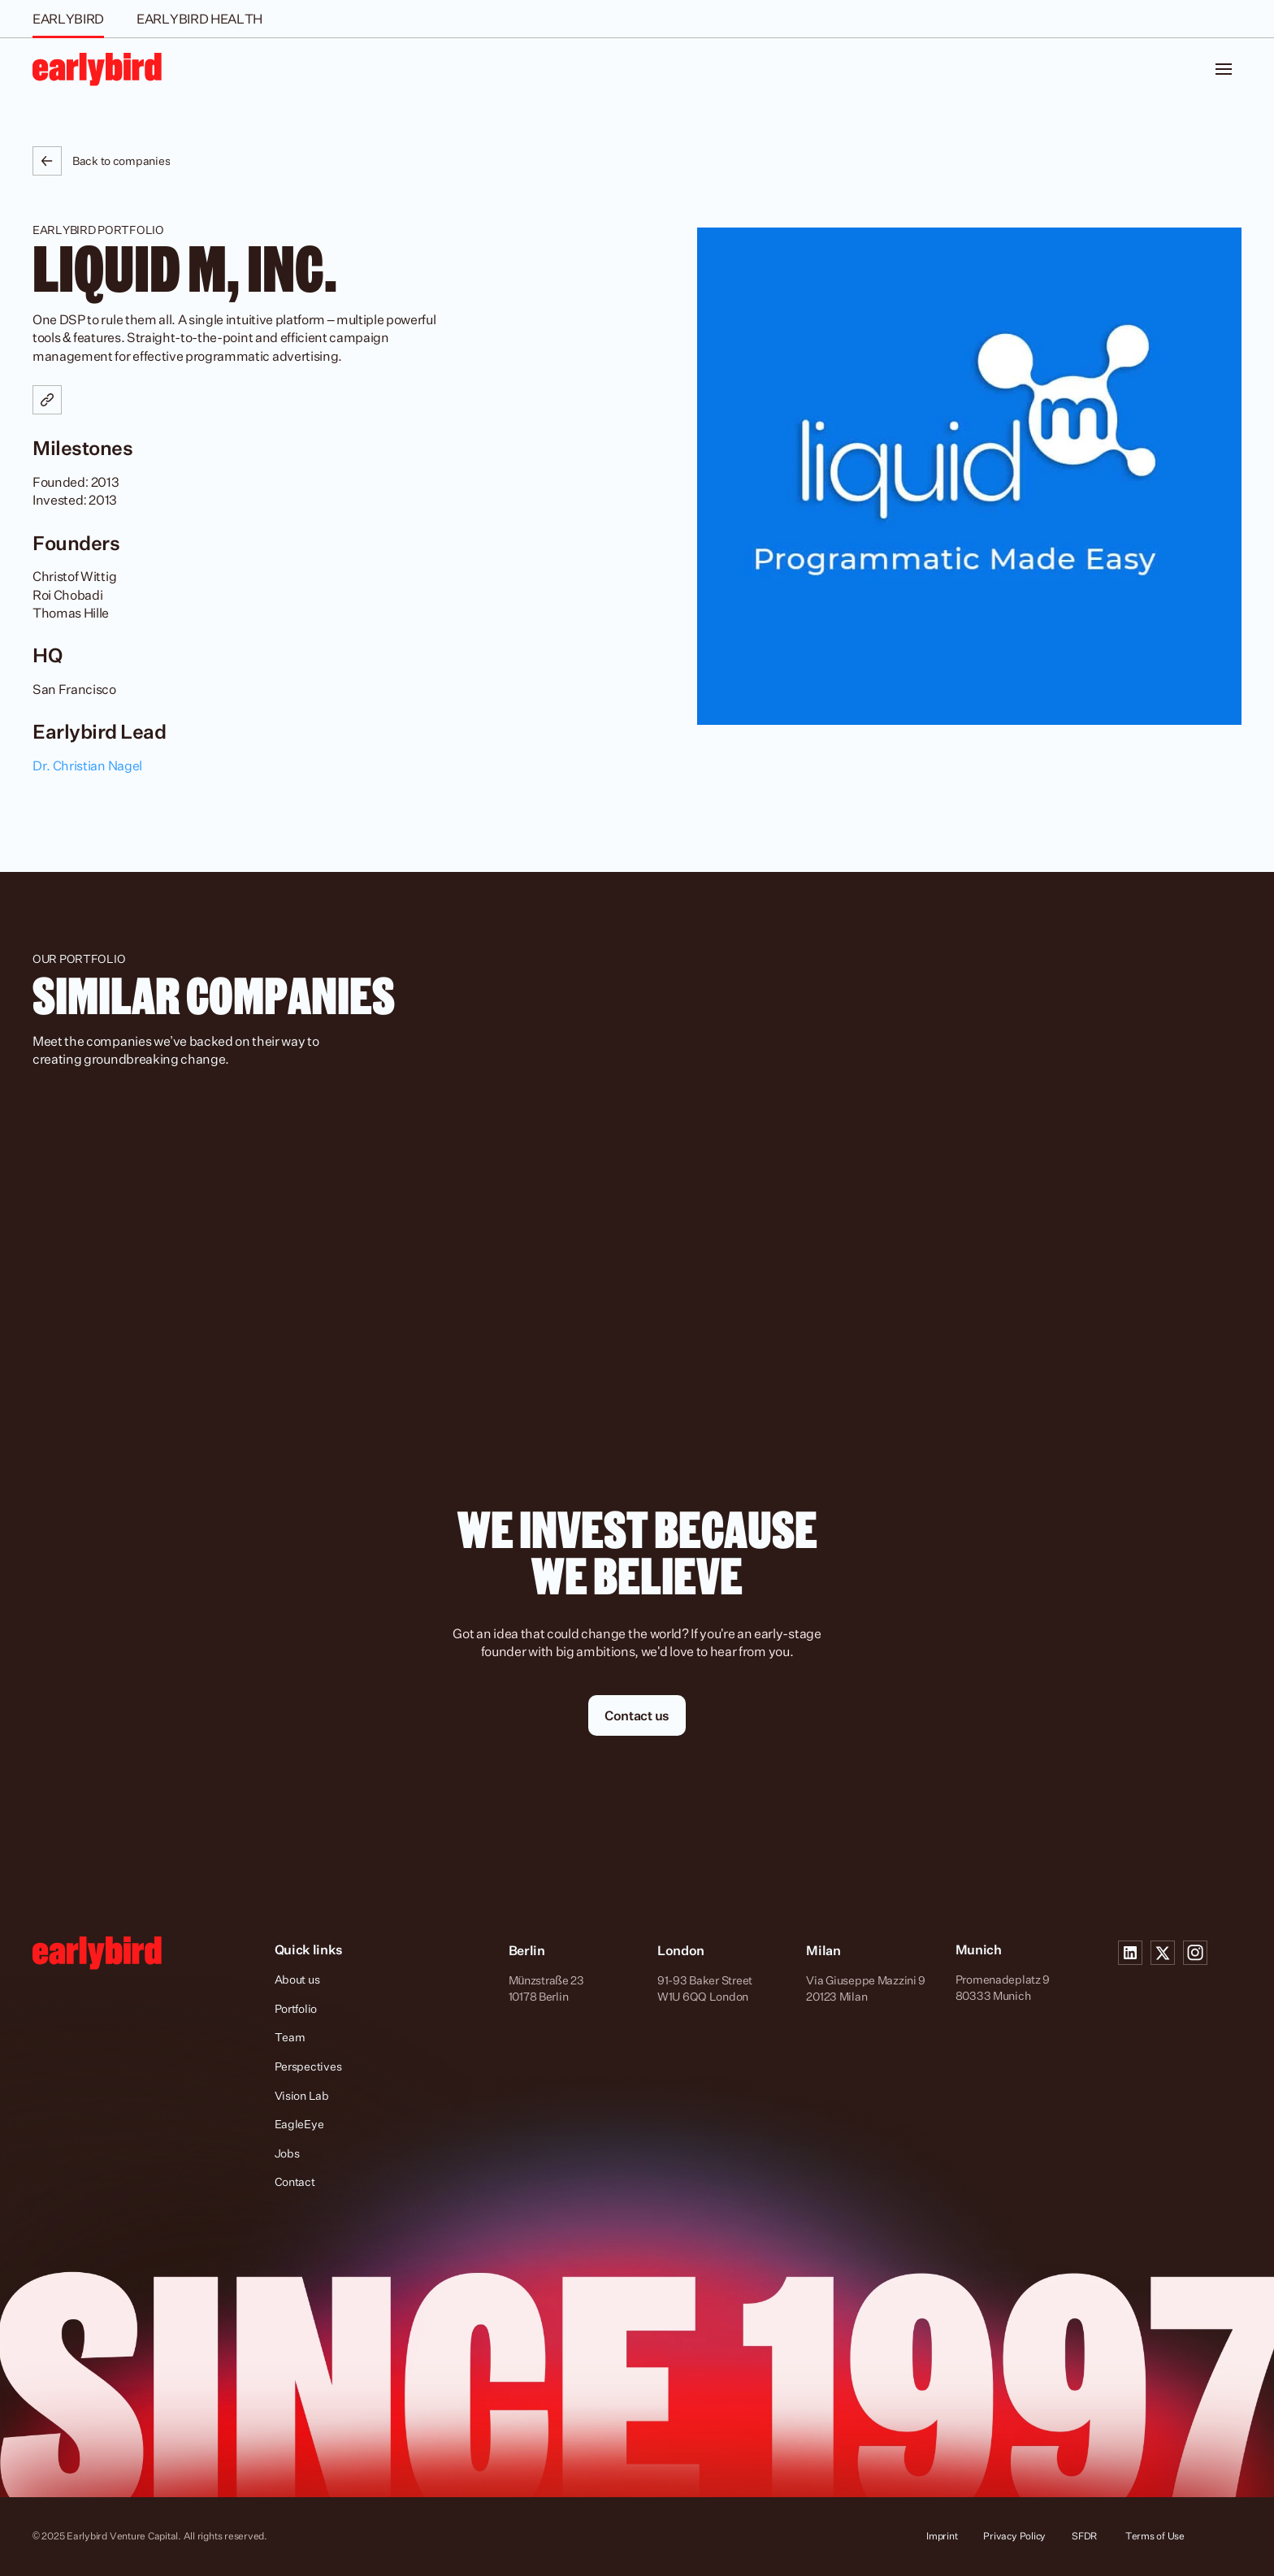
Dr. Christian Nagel (87, 765)
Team (290, 2037)
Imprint (941, 2536)
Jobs (287, 2153)
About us (297, 1979)
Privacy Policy (1014, 2536)
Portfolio (296, 2008)
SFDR (1085, 2536)
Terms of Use (1155, 2536)
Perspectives (308, 2066)
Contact (295, 2181)
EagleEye (299, 2124)
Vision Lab (302, 2095)
